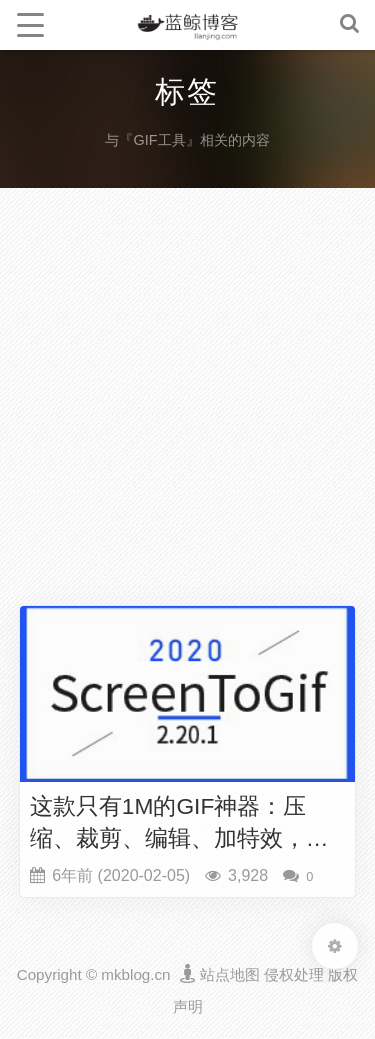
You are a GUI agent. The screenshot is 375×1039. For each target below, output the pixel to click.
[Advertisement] (187, 401)
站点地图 (230, 974)
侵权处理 (294, 974)
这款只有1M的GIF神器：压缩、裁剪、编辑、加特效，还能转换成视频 (179, 824)
